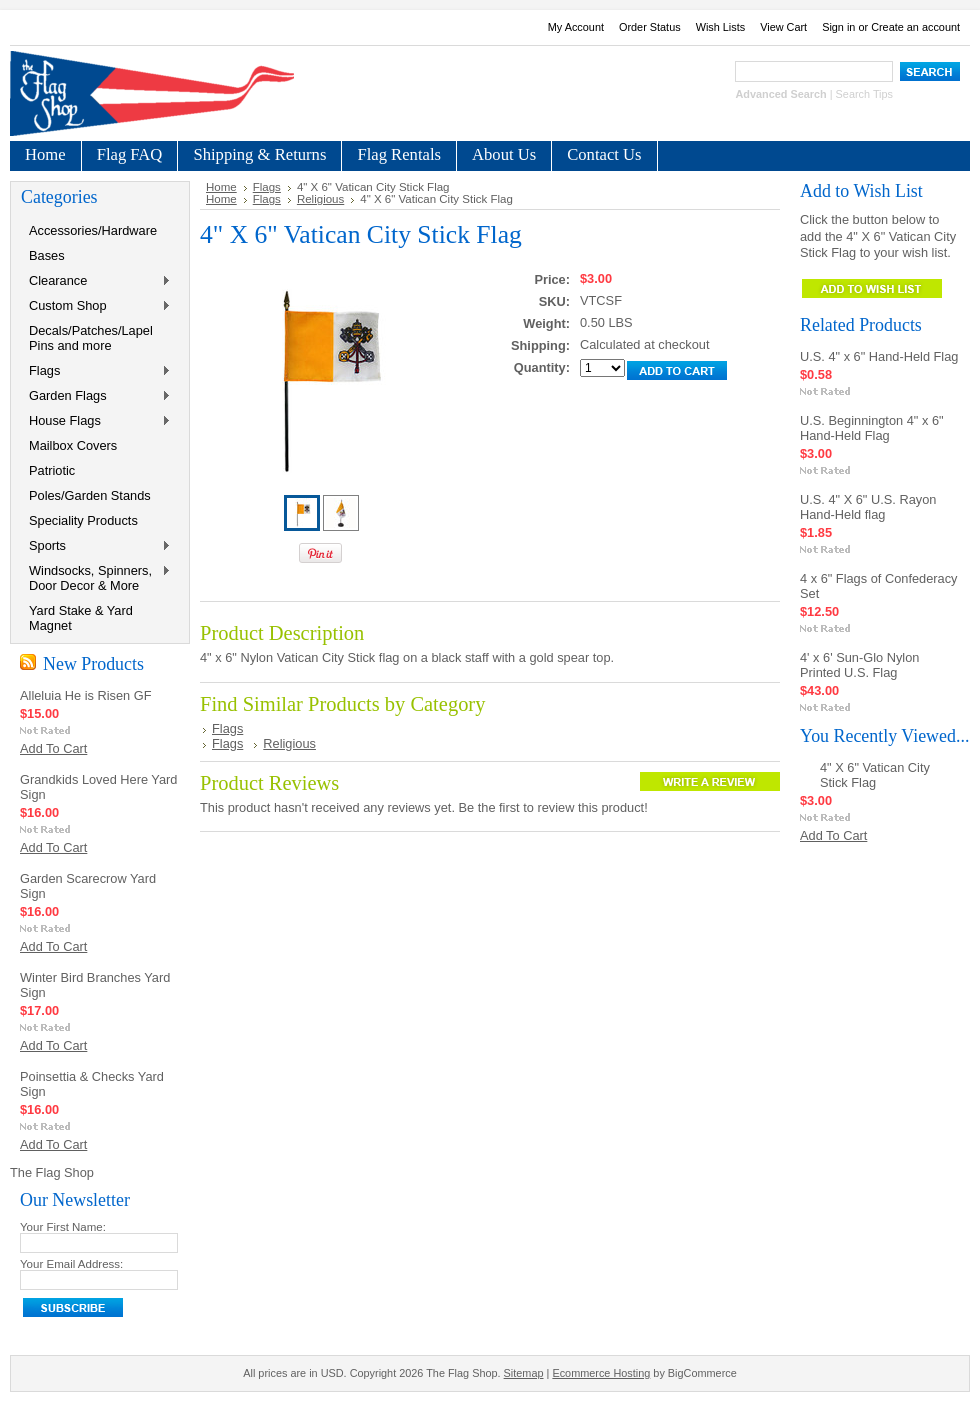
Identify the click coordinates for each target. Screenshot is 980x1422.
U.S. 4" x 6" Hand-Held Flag (879, 356)
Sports (96, 546)
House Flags (96, 421)
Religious (320, 199)
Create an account (915, 27)
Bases (47, 255)
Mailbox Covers (73, 445)
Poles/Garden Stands (90, 495)
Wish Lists (721, 27)
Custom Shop (96, 306)
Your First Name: (63, 1227)
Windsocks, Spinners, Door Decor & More (96, 578)
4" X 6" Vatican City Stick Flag (875, 775)
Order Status (650, 27)
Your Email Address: (71, 1264)
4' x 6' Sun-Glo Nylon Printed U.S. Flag (859, 665)
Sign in (838, 27)
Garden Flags (96, 396)
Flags (96, 371)
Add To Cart (53, 748)
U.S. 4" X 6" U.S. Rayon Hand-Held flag (868, 507)
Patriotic (52, 470)
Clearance (96, 281)
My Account (576, 27)
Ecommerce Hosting (601, 1373)
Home (221, 187)
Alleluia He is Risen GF (86, 695)
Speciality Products (83, 520)
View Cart (783, 27)
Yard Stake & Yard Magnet (81, 618)
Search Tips (864, 94)
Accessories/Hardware (93, 230)
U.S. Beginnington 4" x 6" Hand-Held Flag (872, 428)
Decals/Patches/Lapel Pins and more (91, 338)
